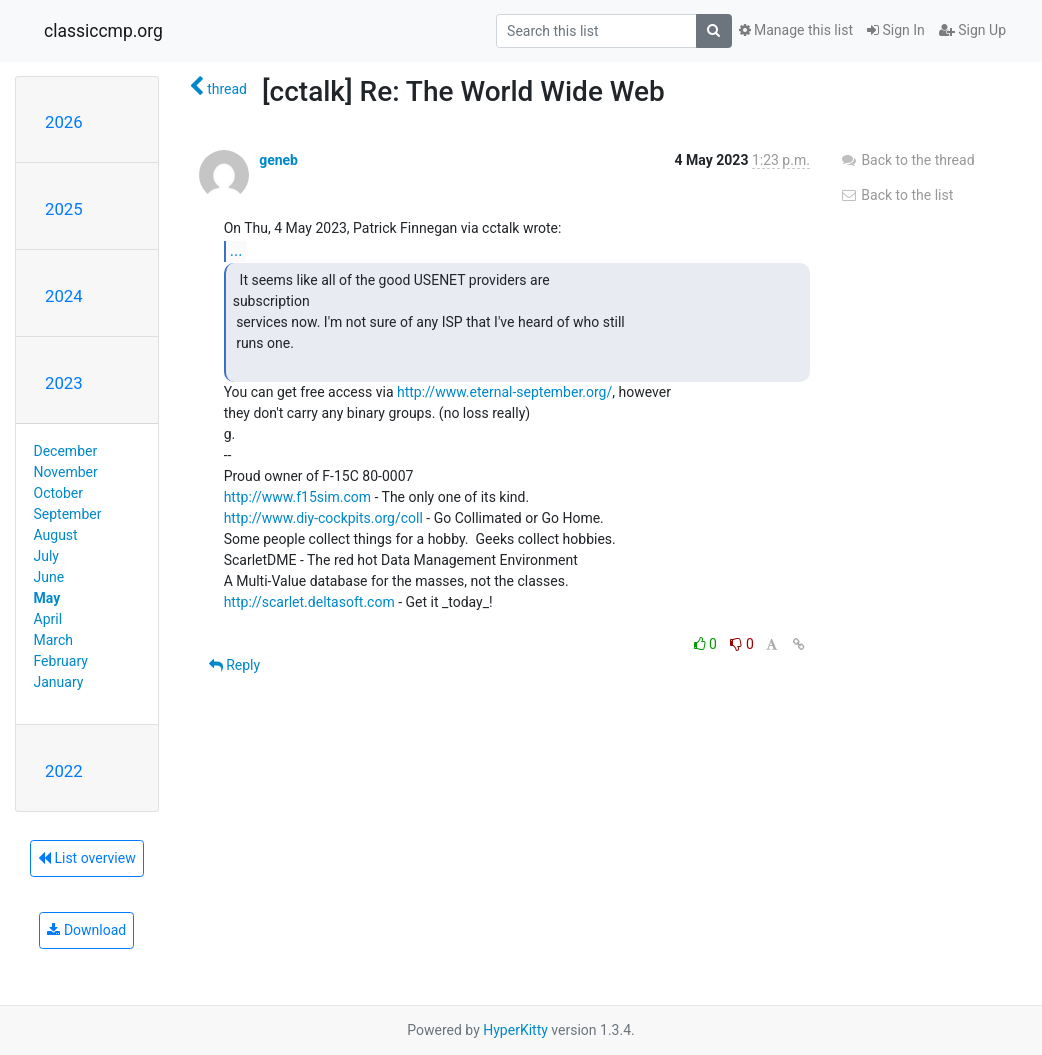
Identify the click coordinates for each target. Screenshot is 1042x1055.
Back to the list (896, 195)
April (48, 619)
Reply (234, 665)
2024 (64, 296)
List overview (87, 858)
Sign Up (972, 30)
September (68, 514)
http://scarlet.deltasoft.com (309, 602)
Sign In (896, 30)
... (236, 250)
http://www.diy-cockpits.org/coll (323, 518)
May (47, 598)
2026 (64, 122)
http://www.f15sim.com (297, 497)
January (59, 682)
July (46, 556)
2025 (64, 209)
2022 (64, 771)
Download (86, 930)
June (49, 577)
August (56, 535)
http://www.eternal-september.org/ (504, 392)
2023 (64, 383)
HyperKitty (515, 1030)
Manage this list (796, 30)
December (66, 451)
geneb (278, 160)
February (61, 661)
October (58, 493)
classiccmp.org (103, 31)
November (66, 472)
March (54, 640)
